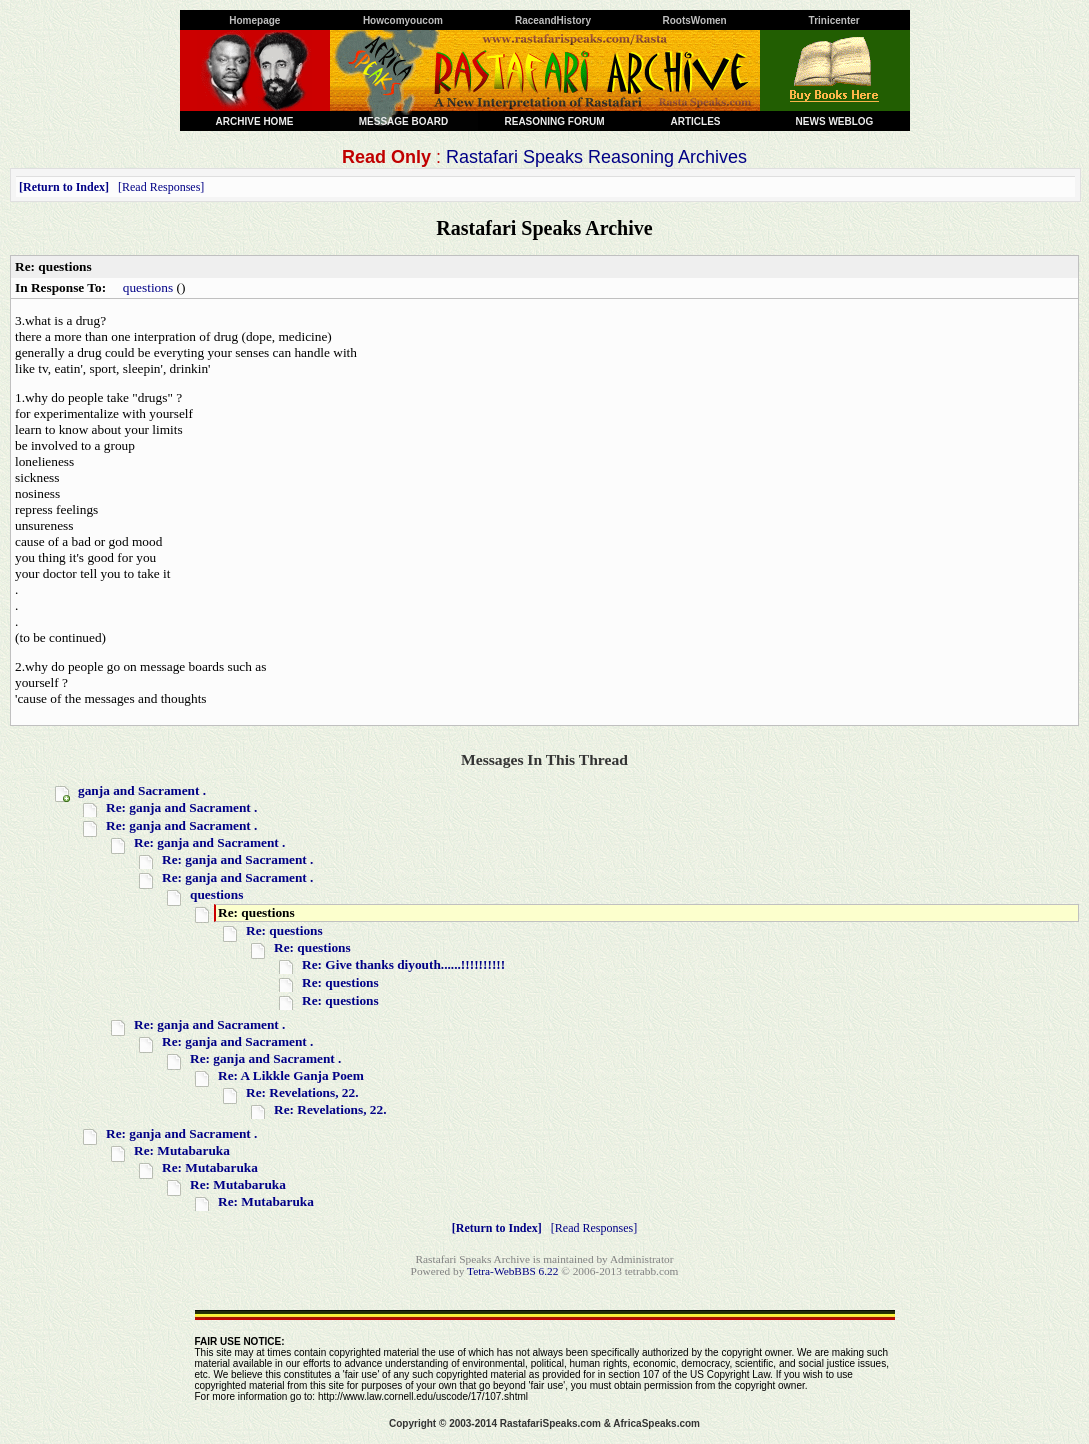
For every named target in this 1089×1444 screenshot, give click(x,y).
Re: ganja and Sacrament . (181, 807)
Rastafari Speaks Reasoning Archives (596, 157)
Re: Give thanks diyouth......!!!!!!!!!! (403, 964)
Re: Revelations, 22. (302, 1092)
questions (148, 287)
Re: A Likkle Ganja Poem (291, 1075)
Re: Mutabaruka (182, 1150)
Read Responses (161, 187)
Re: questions (284, 930)
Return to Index (64, 187)
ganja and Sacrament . (142, 790)
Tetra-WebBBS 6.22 (512, 1271)
